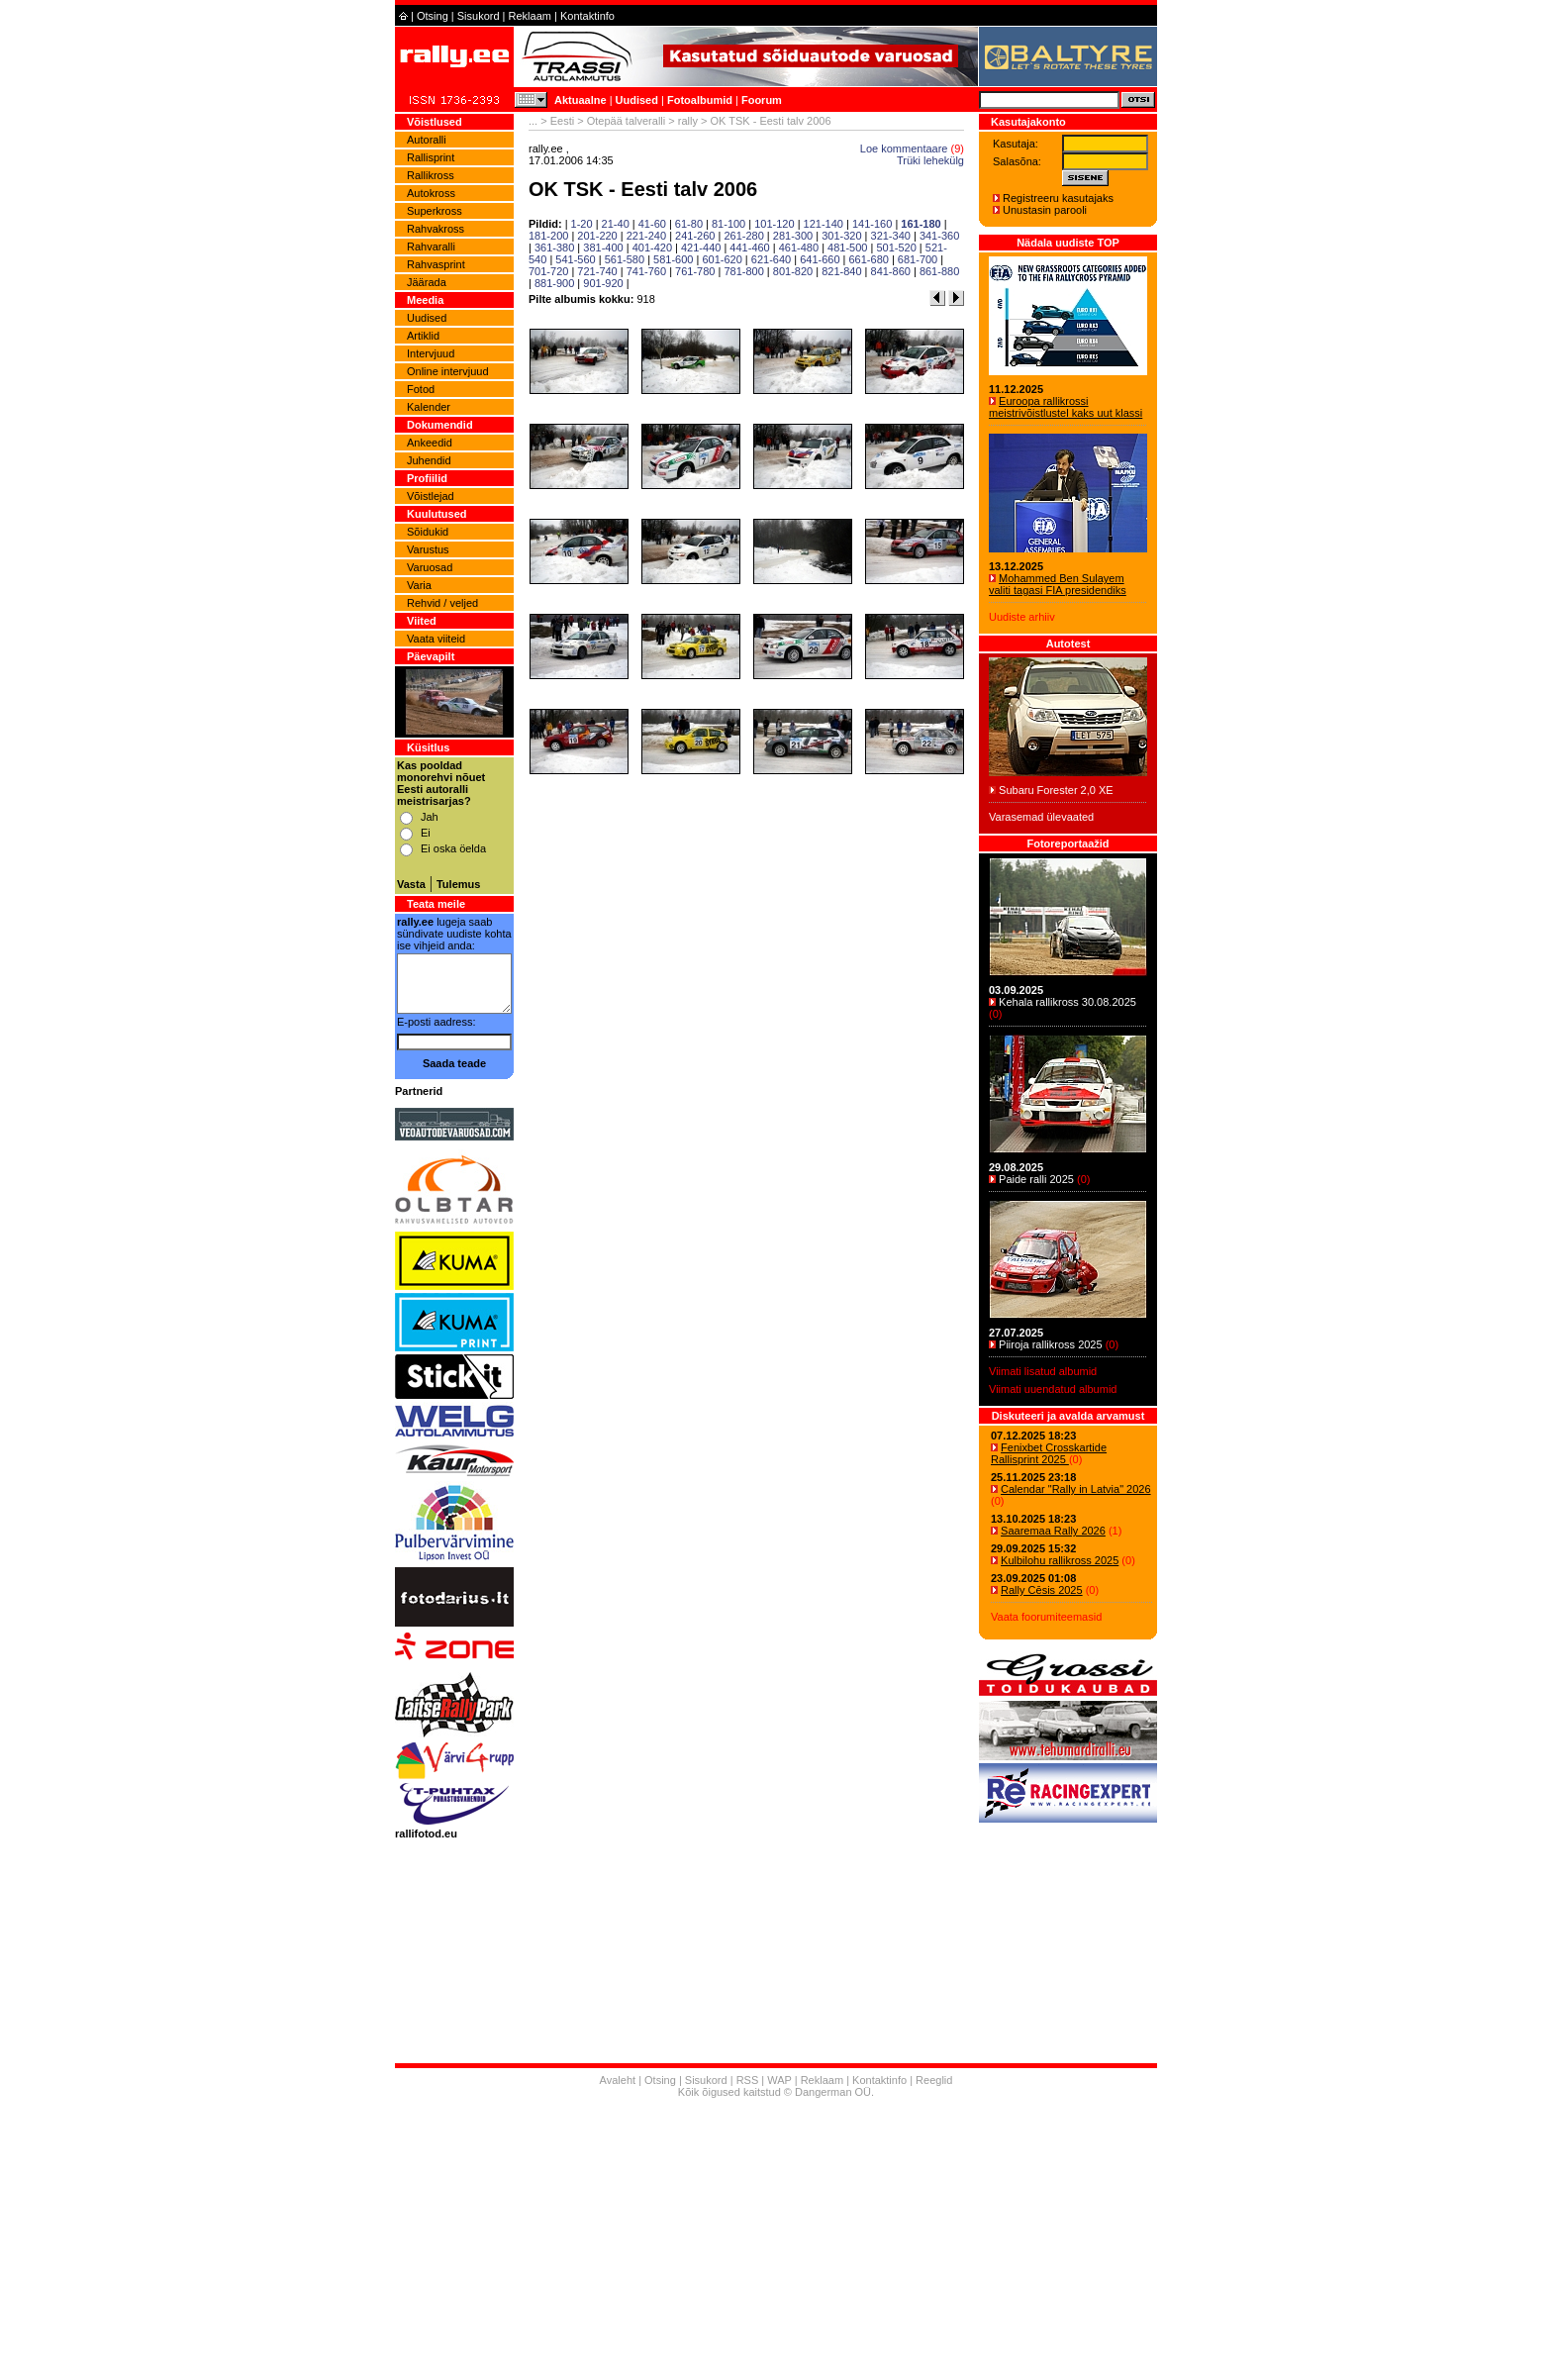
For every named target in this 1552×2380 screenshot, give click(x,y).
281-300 (793, 236)
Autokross (431, 193)
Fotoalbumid (699, 100)
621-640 (771, 259)
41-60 (652, 224)
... (533, 121)
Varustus (428, 549)
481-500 (847, 247)
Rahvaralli (431, 246)
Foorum (761, 100)
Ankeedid (429, 442)
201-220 (597, 236)
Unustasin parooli (1045, 210)
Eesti (562, 121)
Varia (419, 585)
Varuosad (429, 567)
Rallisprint (430, 157)
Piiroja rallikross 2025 (1051, 1344)
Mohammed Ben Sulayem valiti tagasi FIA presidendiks (1057, 584)
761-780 (695, 271)
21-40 (616, 224)
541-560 (575, 259)
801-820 (793, 271)
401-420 (652, 247)
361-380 (554, 247)
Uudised (637, 100)
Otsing (432, 16)
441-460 (749, 247)
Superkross (434, 211)
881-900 (554, 283)
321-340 (891, 236)
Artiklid (423, 336)
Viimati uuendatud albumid (1052, 1389)
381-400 (603, 247)
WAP (779, 2080)
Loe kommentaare (904, 148)
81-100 (728, 224)
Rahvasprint (436, 264)
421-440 (701, 247)
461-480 (799, 247)
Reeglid (934, 2080)
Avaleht (618, 2080)
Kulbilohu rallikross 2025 (1059, 1560)
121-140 (823, 224)
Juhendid (429, 460)
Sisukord (478, 16)
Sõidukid (427, 532)
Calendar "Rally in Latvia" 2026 (1076, 1489)
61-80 (689, 224)
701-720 (548, 271)
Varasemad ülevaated (1041, 817)
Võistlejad (430, 496)
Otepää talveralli (626, 121)
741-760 (646, 271)
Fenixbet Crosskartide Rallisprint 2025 (1049, 1453)
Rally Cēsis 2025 (1042, 1590)
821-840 (841, 271)
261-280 (743, 236)
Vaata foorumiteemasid (1046, 1617)
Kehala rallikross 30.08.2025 (1067, 1002)
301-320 (841, 236)
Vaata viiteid (436, 639)
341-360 (939, 236)
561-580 (624, 259)
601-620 (721, 259)
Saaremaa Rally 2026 (1053, 1531)
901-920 (603, 283)
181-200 (548, 236)
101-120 (774, 224)
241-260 (695, 236)
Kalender (428, 407)
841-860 (891, 271)
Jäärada (426, 282)
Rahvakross (435, 229)
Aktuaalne (580, 100)
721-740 (597, 271)
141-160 (872, 224)
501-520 (896, 247)
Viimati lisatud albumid (1043, 1371)
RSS (747, 2080)
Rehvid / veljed (442, 603)
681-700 (917, 259)
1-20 (582, 224)
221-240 (646, 236)
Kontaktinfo (587, 16)
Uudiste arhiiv (1022, 617)
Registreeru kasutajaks (1058, 198)
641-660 (819, 259)
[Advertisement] (776, 2241)
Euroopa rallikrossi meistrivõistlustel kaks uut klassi (1065, 407)
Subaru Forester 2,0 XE (1056, 790)
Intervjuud (430, 353)
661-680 (869, 259)
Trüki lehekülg (930, 160)
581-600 (673, 259)
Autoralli (426, 140)
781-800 (743, 271)
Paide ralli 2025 (1036, 1179)
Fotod (421, 389)
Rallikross (430, 175)
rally (688, 121)
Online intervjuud (448, 371)
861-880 (939, 271)
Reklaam (530, 16)
